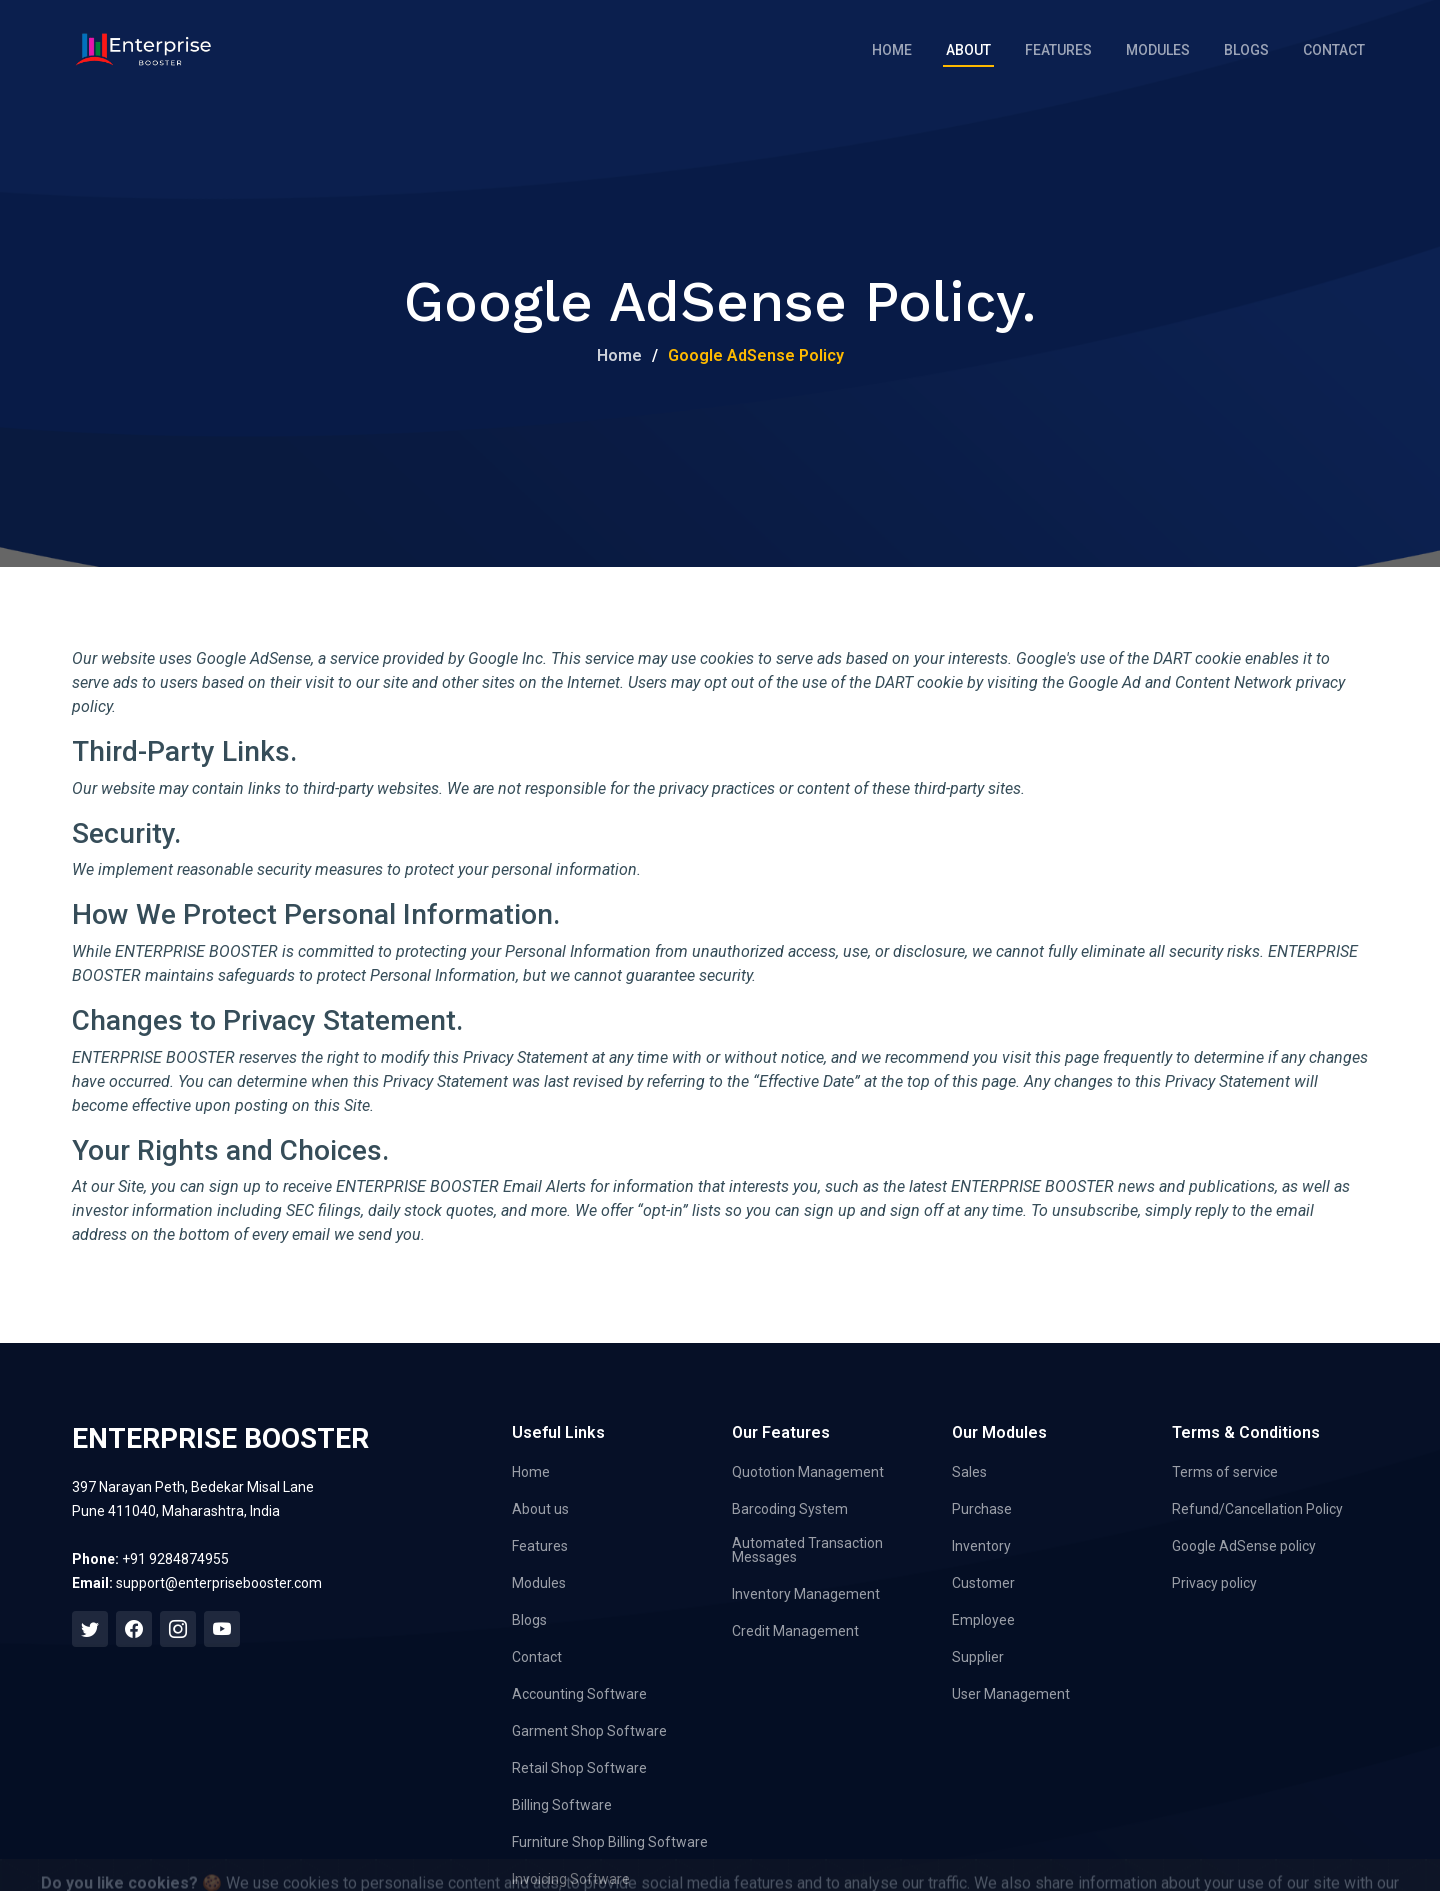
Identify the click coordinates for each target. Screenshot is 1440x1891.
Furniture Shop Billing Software (610, 1842)
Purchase (982, 1509)
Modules (1158, 50)
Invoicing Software (571, 1879)
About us (540, 1509)
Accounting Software (579, 1694)
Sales (969, 1472)
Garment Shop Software (589, 1731)
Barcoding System (790, 1509)
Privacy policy (1214, 1583)
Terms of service (1225, 1472)
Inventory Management (806, 1594)
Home (892, 50)
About (968, 50)
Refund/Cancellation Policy (1257, 1509)
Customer (983, 1583)
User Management (1011, 1694)
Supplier (978, 1657)
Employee (983, 1620)
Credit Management (795, 1631)
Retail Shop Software (579, 1768)
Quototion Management (808, 1472)
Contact (1334, 50)
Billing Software (562, 1805)
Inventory (981, 1546)
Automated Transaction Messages (807, 1550)
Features (1058, 50)
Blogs (1246, 50)
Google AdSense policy (1244, 1546)
